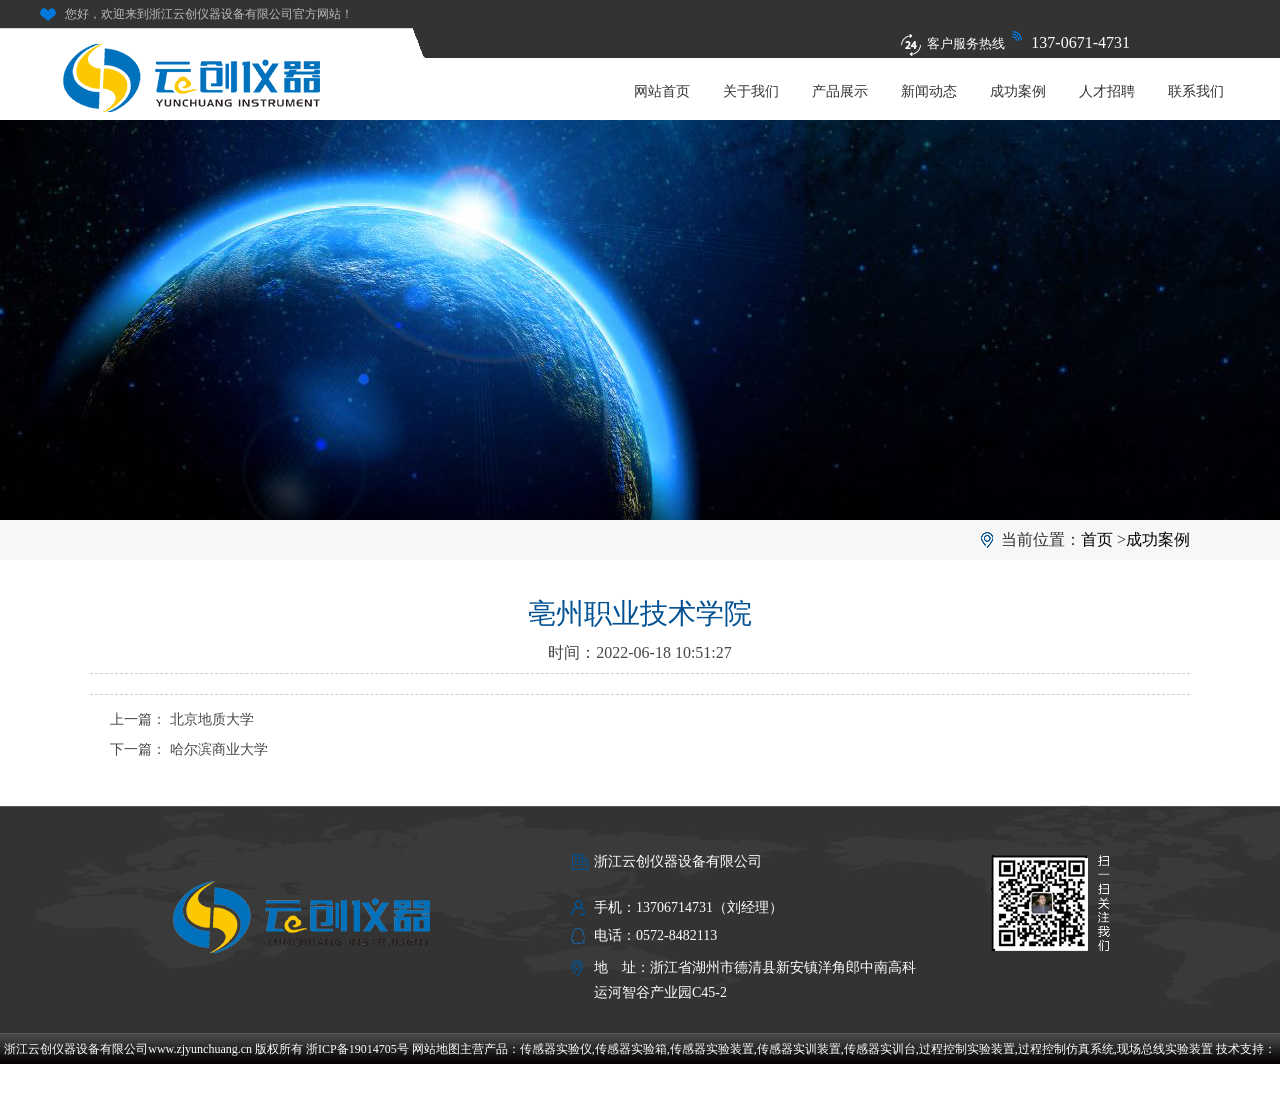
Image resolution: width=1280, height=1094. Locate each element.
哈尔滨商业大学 (219, 749)
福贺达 (640, 1079)
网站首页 (662, 91)
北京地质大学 (212, 719)
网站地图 (436, 1049)
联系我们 (1196, 91)
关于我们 (751, 91)
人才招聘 (1107, 91)
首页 (1097, 539)
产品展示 (840, 91)
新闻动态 (929, 91)
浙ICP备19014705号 (357, 1049)
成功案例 (1018, 91)
